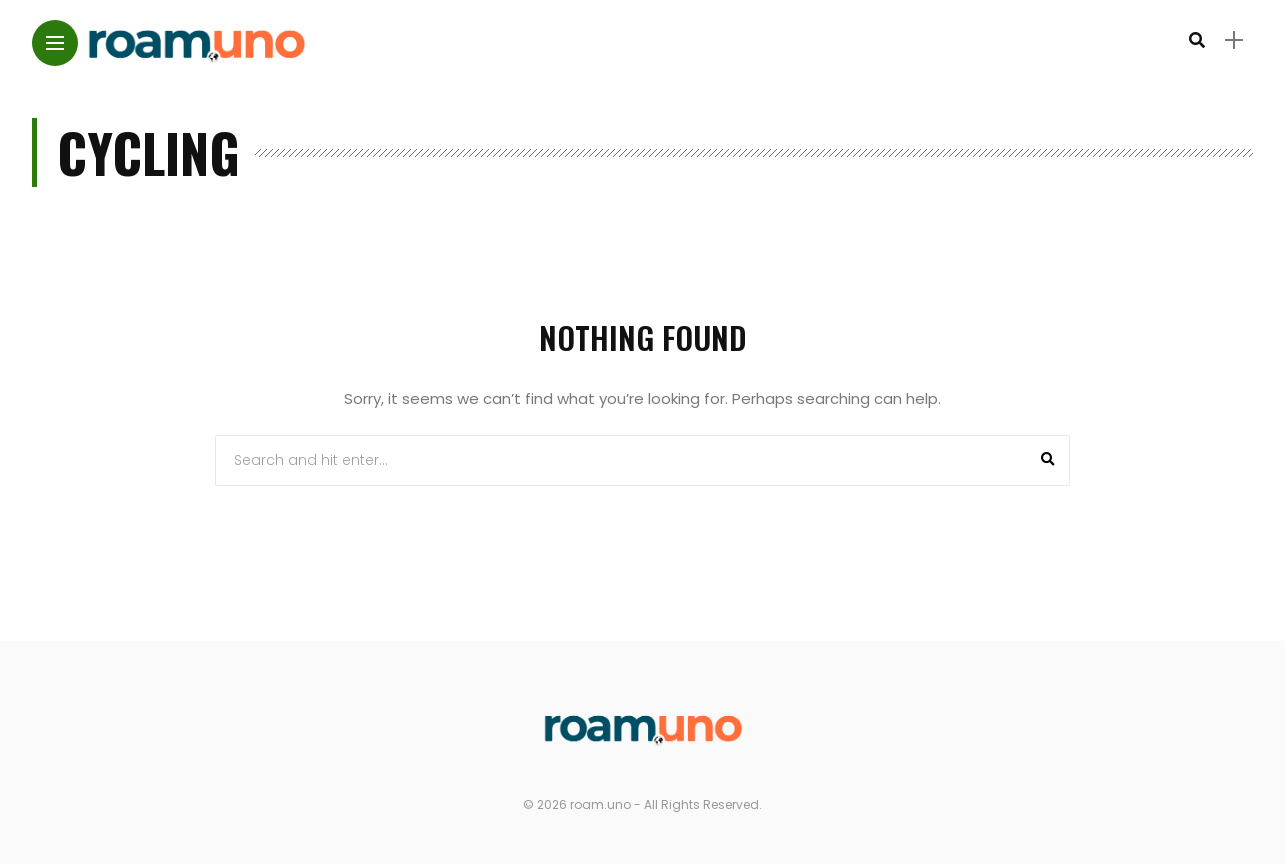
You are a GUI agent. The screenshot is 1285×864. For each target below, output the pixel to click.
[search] (1197, 40)
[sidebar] (1234, 40)
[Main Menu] (55, 43)
